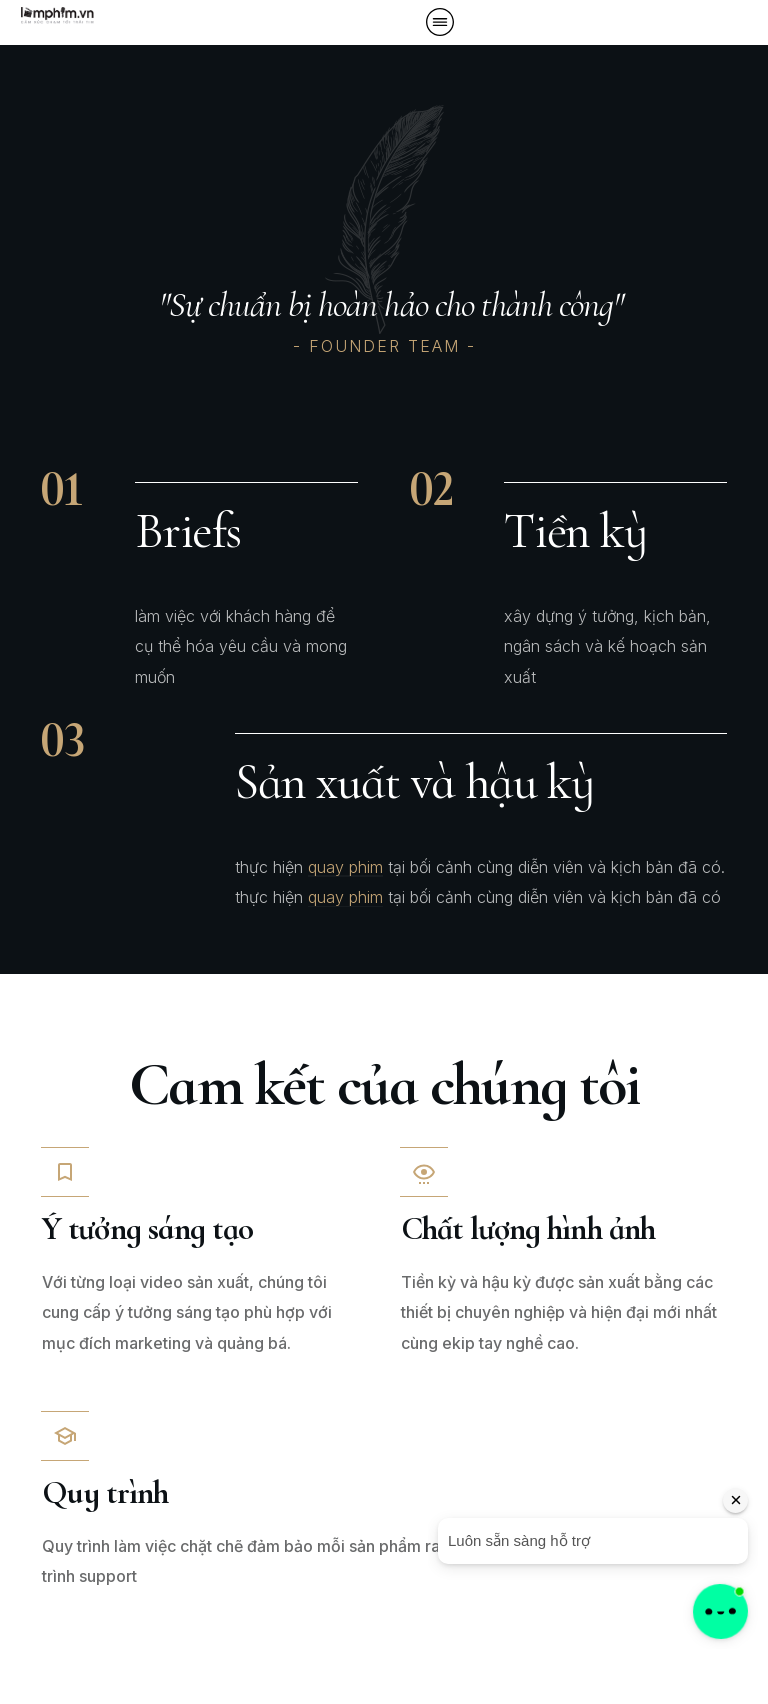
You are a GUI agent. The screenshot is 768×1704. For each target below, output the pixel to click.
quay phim (345, 867)
